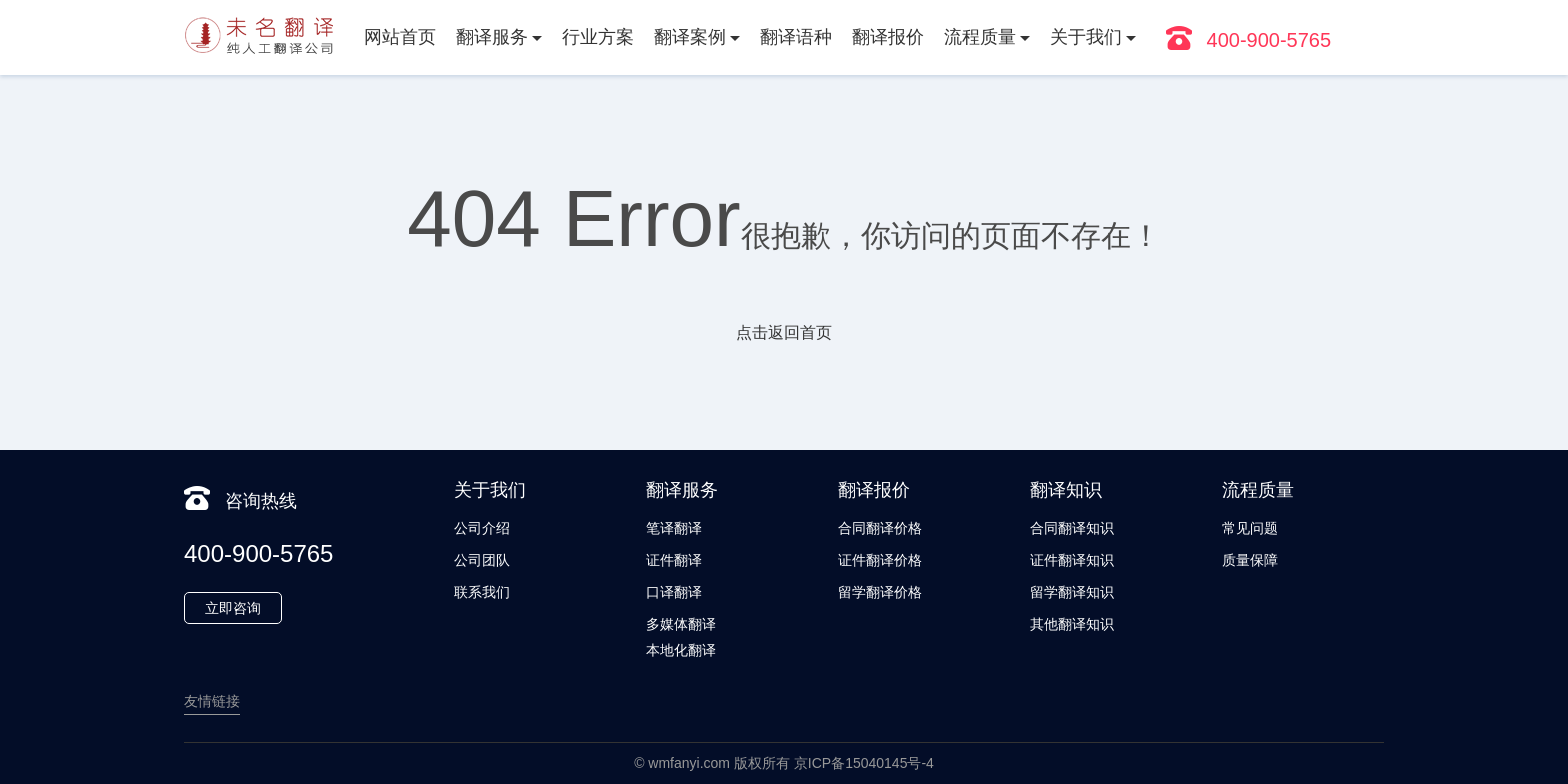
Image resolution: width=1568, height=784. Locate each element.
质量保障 (1250, 560)
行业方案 (598, 37)
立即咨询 (233, 608)
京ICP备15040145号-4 (864, 763)
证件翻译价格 (880, 560)
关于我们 (1086, 37)
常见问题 (1250, 528)
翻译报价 (888, 37)
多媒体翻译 (681, 624)
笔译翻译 (674, 528)
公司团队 (482, 560)
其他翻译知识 (1072, 624)
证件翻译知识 (1072, 560)
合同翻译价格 (880, 528)
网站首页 (400, 37)
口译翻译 (674, 592)
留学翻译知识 (1072, 592)
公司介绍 (482, 528)
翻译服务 (492, 37)
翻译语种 (796, 37)
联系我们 (482, 592)
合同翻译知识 (1072, 528)
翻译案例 (690, 37)
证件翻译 (674, 560)
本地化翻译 (681, 650)
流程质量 (980, 37)
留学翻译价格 (880, 592)
